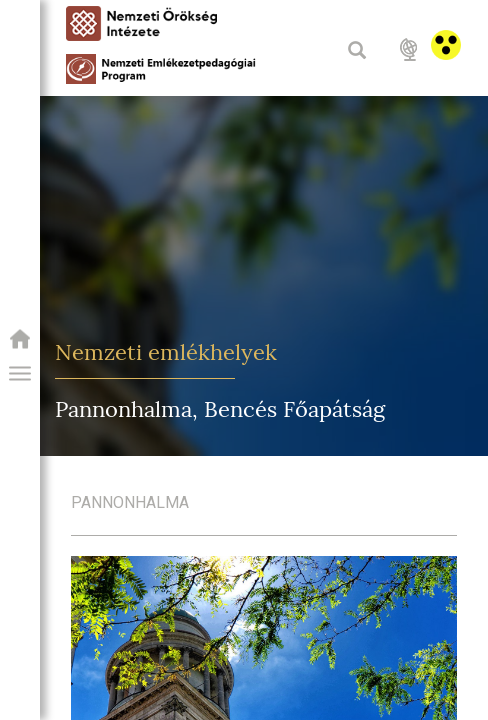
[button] (20, 374)
